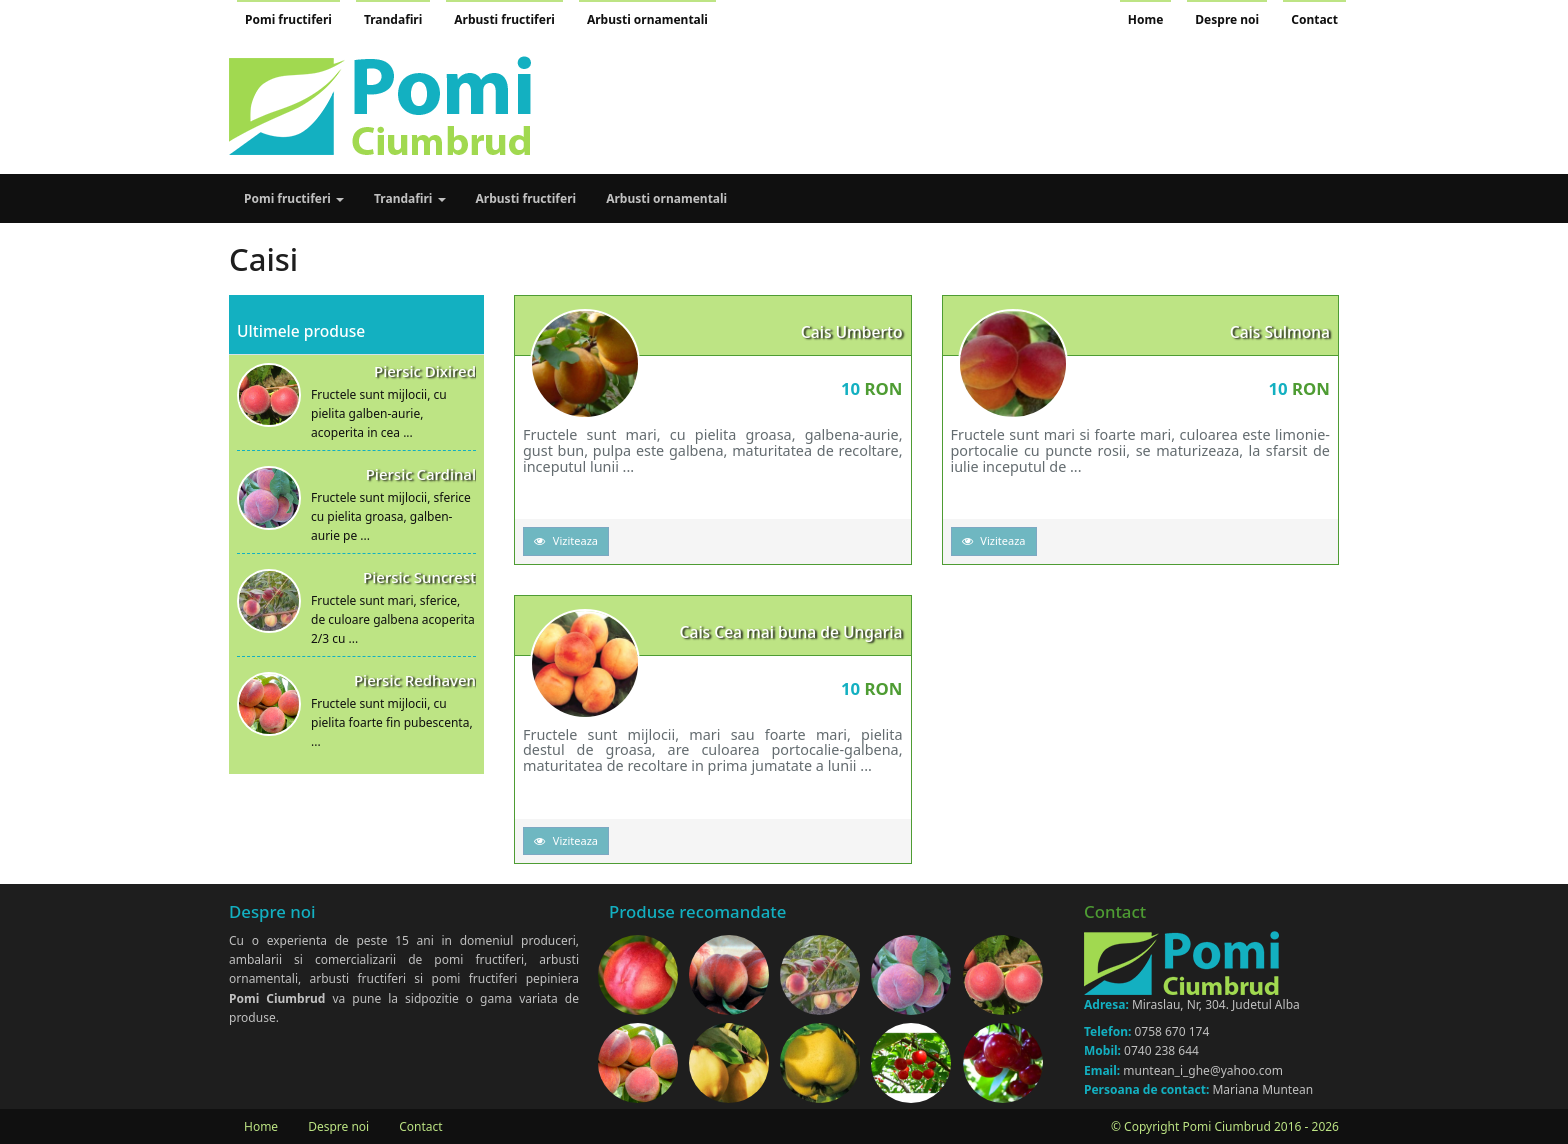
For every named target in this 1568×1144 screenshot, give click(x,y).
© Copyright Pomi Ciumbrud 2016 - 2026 (1225, 1126)
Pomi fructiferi (288, 19)
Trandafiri (393, 19)
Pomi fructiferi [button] (294, 198)
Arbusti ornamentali (647, 19)
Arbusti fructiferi (504, 19)
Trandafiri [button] (410, 198)
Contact (1314, 19)
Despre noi (1227, 19)
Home (1146, 19)
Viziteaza (566, 540)
